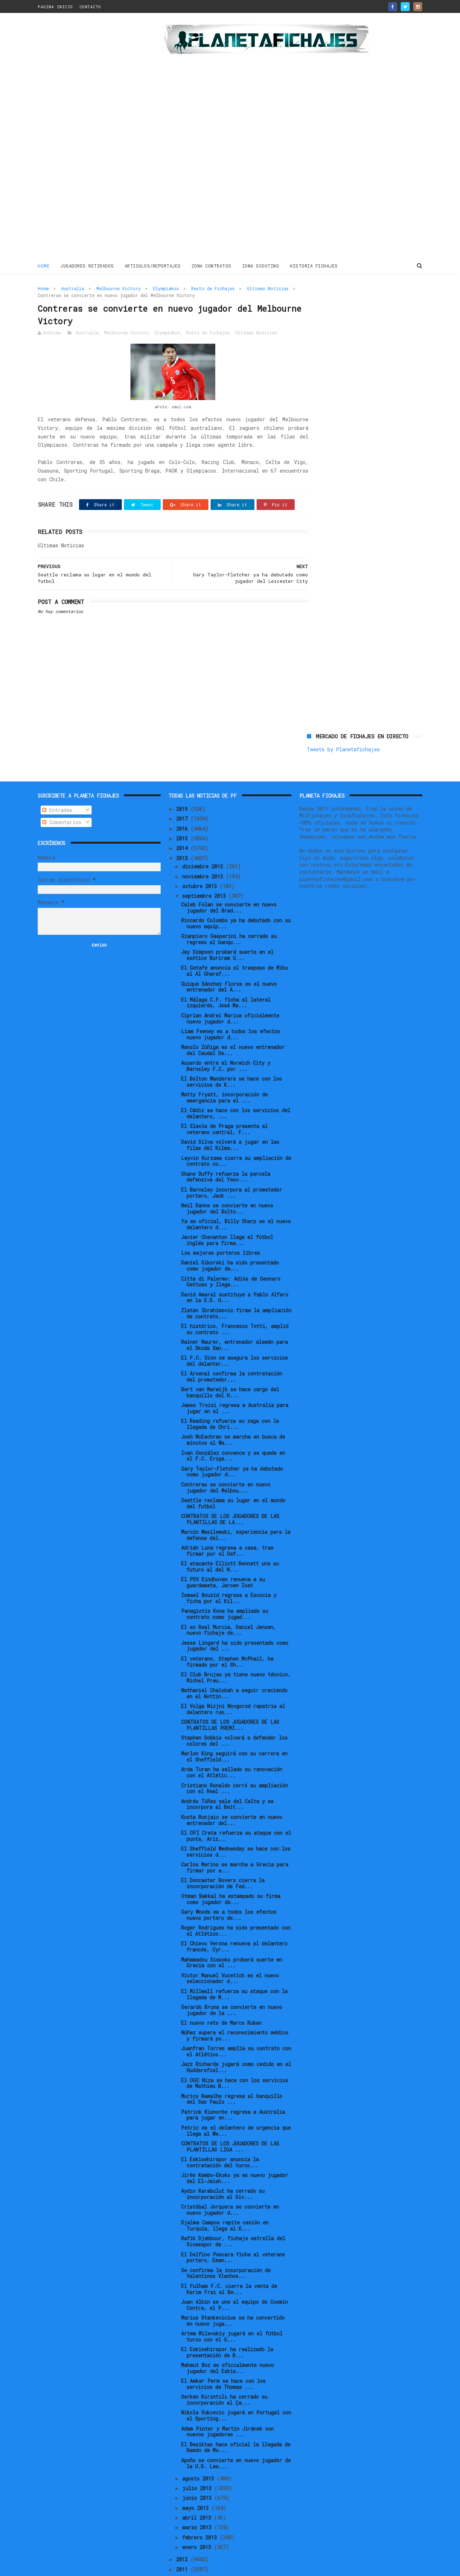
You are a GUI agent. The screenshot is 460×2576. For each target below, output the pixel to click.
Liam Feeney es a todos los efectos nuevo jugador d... (230, 1010)
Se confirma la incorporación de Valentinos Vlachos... (226, 2249)
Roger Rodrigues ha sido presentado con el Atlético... (235, 1906)
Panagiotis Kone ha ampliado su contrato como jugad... (224, 1590)
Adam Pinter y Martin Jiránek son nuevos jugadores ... (227, 2407)
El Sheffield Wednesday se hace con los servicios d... (235, 1827)
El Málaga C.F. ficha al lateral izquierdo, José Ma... (226, 978)
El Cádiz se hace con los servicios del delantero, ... (235, 1089)
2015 (183, 814)
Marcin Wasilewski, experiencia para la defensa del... (235, 1510)
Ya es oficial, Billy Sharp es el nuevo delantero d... (236, 1200)
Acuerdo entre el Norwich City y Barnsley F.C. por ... (225, 1041)
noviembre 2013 (204, 852)
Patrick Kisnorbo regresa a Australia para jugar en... (233, 2090)
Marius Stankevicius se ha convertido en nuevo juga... (233, 2296)
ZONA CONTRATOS (211, 265)
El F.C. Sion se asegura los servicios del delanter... (234, 1336)
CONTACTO (90, 6)
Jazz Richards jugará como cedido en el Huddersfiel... (236, 2043)
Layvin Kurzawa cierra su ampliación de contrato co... (236, 1137)
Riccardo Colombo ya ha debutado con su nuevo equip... (236, 899)
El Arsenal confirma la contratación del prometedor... (231, 1352)
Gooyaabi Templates (163, 2567)
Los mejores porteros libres (220, 1228)
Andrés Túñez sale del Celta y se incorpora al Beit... (227, 1780)
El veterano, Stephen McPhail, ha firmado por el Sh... (227, 1637)
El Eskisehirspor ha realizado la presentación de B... (227, 2328)
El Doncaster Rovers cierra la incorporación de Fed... (222, 1859)
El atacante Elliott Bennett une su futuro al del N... (230, 1542)
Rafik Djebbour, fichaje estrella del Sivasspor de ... (233, 2217)
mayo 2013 (196, 2483)
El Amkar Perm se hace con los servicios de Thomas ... (223, 2359)
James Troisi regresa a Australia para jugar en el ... (234, 1384)
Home (44, 265)
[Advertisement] (89, 138)
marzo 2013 (198, 2503)
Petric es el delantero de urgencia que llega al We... (236, 2106)
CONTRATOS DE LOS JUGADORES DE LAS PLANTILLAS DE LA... (230, 1495)
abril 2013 (198, 2493)
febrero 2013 (201, 2513)
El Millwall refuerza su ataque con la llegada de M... (234, 1970)
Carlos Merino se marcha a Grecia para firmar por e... (234, 1843)
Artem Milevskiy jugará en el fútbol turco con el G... (231, 2312)
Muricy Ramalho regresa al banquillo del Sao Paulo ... (231, 2075)
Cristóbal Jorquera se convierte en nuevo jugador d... (230, 2185)
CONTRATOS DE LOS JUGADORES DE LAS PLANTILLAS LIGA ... (230, 2122)
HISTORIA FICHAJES (314, 265)
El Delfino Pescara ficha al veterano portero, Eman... (233, 2233)
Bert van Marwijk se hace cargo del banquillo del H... (230, 1368)
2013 (183, 834)
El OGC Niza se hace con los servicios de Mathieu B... (234, 2059)
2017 (183, 794)
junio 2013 (198, 2474)
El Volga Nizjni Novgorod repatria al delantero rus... (233, 1685)
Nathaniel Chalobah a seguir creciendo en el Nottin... (234, 1669)
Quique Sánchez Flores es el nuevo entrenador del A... (229, 962)
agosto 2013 (199, 2454)
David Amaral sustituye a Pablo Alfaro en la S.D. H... (234, 1273)
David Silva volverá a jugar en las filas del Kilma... (230, 1121)
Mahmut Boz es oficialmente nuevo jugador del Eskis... (227, 2344)
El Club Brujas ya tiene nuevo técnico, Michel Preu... (236, 1653)
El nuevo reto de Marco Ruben (221, 1998)
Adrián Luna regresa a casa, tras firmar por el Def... (227, 1526)
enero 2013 (198, 2523)
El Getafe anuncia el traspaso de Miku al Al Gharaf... (234, 947)
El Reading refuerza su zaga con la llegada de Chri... (230, 1399)
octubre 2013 (201, 862)
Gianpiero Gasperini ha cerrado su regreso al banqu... (229, 915)
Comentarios (61, 798)
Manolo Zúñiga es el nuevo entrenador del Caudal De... (233, 1026)
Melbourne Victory (118, 288)
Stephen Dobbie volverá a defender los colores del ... (234, 1716)
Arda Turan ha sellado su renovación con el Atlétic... (231, 1748)
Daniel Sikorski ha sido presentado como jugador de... (230, 1241)
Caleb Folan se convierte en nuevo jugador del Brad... (228, 883)
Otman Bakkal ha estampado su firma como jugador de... (230, 1875)
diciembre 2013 (204, 842)
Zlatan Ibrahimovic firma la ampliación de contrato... (236, 1289)
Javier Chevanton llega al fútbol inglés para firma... (227, 1216)
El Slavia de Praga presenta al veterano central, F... (224, 1105)
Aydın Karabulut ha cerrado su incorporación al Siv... (222, 2169)
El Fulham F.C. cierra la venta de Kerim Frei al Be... (229, 2265)
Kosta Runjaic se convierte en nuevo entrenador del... (231, 1796)
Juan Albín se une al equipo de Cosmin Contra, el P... (234, 2280)
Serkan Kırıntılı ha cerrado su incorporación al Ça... (224, 2375)
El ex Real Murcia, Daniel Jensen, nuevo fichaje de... (228, 1606)
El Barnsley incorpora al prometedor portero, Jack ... (231, 1168)
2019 (183, 784)
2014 (183, 824)
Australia (72, 288)
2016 (183, 804)
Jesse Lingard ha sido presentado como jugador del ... (234, 1621)
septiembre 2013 (205, 871)
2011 (183, 2545)
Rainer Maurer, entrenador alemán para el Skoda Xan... (234, 1320)
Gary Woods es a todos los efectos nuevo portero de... (228, 1890)
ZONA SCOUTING (260, 265)
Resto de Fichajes (213, 288)
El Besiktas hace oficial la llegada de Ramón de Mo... (235, 2423)
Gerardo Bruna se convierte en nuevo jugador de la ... (231, 1985)
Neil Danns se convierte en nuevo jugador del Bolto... (227, 1184)
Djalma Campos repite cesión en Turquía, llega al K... (224, 2201)
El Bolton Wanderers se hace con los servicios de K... (231, 1057)
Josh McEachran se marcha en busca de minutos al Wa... (233, 1416)
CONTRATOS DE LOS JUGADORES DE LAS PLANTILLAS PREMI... (230, 1700)
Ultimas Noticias (268, 288)
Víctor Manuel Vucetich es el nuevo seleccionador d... (230, 1954)
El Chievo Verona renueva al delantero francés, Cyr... (234, 1922)
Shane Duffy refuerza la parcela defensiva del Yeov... (225, 1152)
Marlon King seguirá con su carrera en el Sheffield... (234, 1732)
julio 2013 (198, 2464)
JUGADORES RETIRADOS (87, 265)
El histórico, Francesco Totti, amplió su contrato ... (235, 1305)
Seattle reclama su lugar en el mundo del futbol (233, 1479)
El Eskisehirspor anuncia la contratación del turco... (220, 2138)
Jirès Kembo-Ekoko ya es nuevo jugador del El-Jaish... (234, 2154)
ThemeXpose (79, 2567)
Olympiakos (166, 288)
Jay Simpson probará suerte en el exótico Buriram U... (227, 930)
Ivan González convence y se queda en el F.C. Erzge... (233, 1431)
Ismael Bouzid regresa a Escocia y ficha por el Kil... (228, 1574)
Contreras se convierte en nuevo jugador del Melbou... (225, 1463)
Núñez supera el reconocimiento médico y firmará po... (234, 2011)
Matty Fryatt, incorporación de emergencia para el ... (224, 1073)
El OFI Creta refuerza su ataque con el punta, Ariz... (236, 1811)
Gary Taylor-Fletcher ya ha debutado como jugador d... (232, 1447)
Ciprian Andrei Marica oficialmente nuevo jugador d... (230, 994)
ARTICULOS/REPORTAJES (153, 265)
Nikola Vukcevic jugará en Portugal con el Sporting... (236, 2391)
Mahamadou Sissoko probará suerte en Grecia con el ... (231, 1938)
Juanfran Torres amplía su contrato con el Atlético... (236, 2027)
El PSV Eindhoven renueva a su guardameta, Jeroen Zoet (223, 1558)
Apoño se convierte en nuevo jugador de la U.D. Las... (236, 2439)
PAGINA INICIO (55, 6)
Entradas (57, 786)
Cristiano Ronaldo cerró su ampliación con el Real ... (234, 1764)
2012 (183, 2535)
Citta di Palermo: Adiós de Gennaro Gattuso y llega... (230, 1257)
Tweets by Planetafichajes (343, 303)
